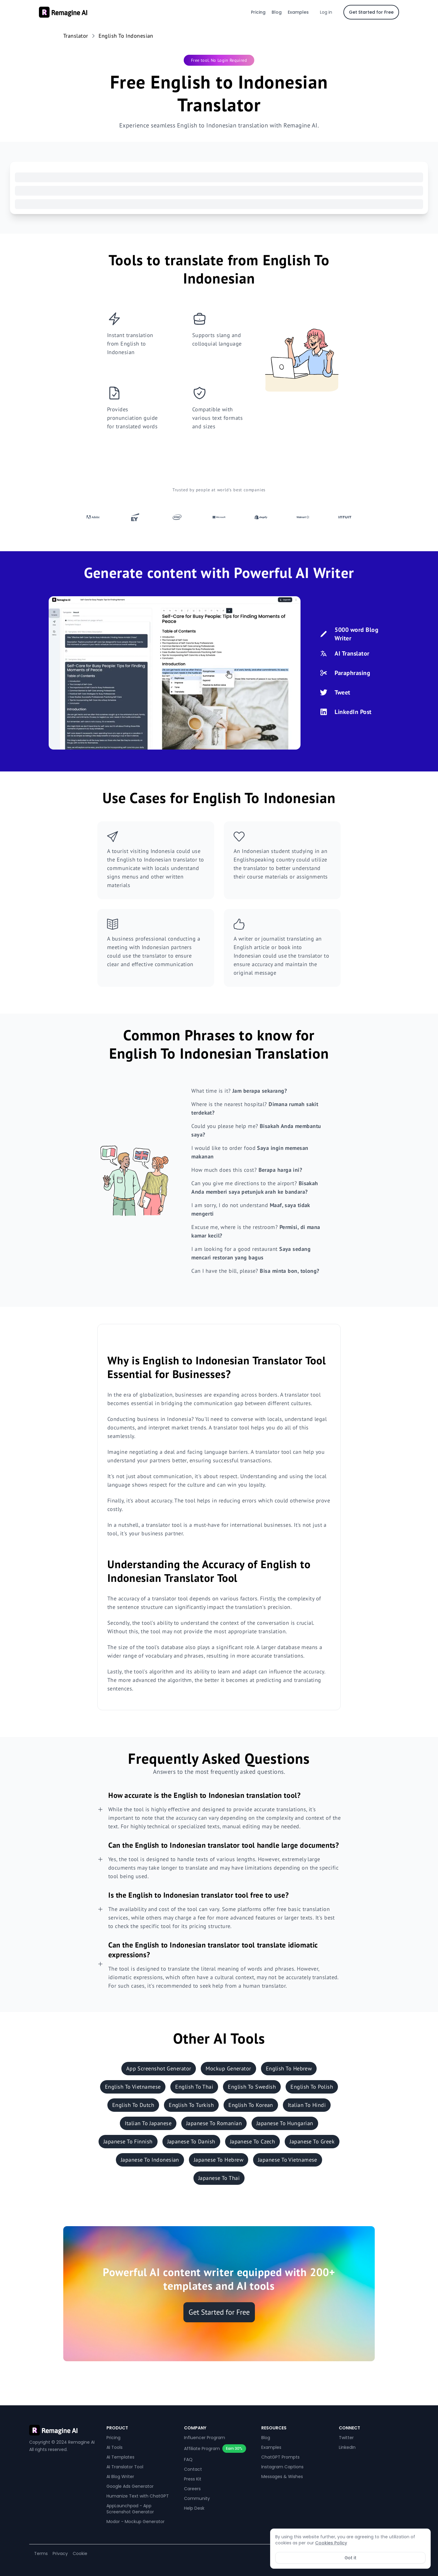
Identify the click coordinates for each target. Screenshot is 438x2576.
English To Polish (311, 2086)
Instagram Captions (282, 2467)
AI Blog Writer (120, 2476)
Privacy (60, 2553)
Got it (350, 2558)
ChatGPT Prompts (280, 2457)
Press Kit (192, 2479)
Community (197, 2498)
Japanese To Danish (191, 2141)
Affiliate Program (202, 2448)
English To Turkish (191, 2104)
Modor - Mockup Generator (135, 2522)
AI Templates (120, 2457)
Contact (193, 2469)
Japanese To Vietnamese (287, 2159)
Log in (326, 12)
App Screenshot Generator (158, 2068)
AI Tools (114, 2447)
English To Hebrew (289, 2068)
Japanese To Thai (219, 2177)
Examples (298, 12)
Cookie (80, 2553)
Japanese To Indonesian (150, 2159)
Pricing (258, 12)
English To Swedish (252, 2086)
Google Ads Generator (130, 2486)
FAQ (188, 2459)
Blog (277, 12)
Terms (41, 2553)
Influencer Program (204, 2438)
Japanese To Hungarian (284, 2123)
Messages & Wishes (282, 2476)
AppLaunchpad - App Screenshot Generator (130, 2509)
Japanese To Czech (252, 2141)
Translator (75, 35)
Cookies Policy (331, 2543)
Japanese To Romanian (214, 2123)
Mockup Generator (228, 2068)
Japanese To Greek (312, 2141)
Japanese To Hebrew (218, 2159)
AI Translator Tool (124, 2467)
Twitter (346, 2438)
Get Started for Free (371, 12)
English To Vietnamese (133, 2086)
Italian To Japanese (148, 2123)
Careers (192, 2489)
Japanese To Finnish (128, 2141)
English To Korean (250, 2104)
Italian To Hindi (307, 2104)
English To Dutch (133, 2104)
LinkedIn (347, 2447)
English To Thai (194, 2086)
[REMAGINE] (64, 2430)
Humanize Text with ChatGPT (137, 2496)
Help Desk (194, 2508)
